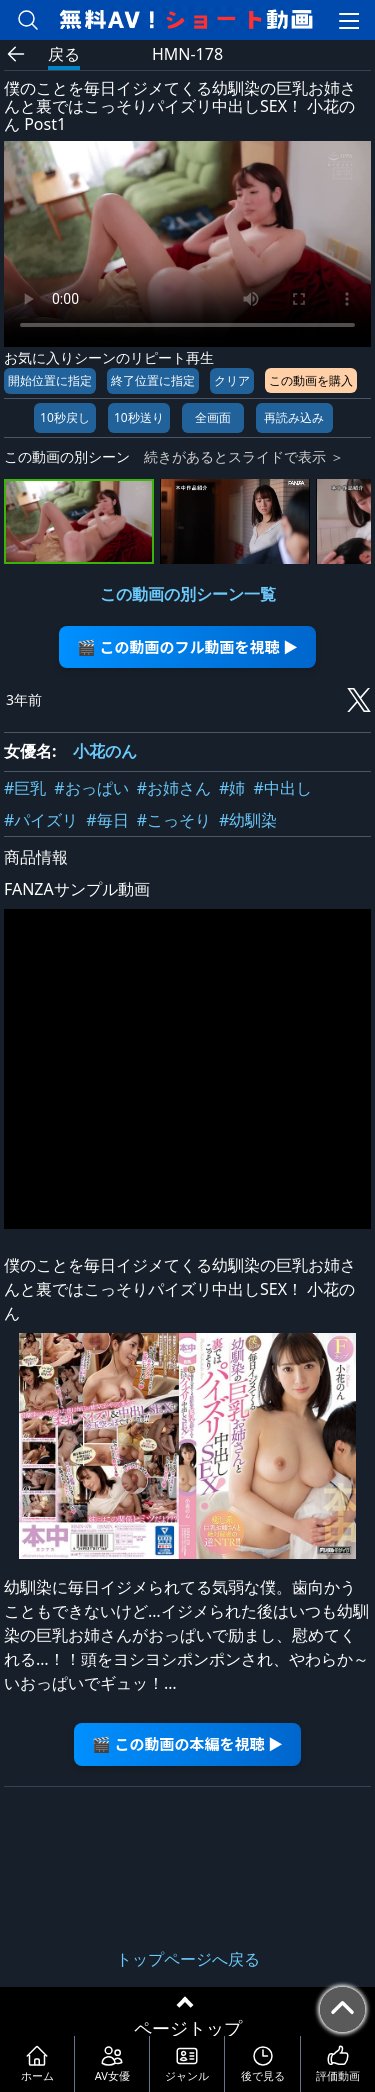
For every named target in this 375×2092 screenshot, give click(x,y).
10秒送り (139, 417)
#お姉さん (174, 788)
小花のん (105, 751)
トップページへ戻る (188, 1959)
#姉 (232, 788)
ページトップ (188, 2028)
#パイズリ (41, 820)
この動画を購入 (311, 380)
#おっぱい (91, 788)
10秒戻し (65, 417)
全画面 (213, 417)
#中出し (282, 788)
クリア (232, 380)
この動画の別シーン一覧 (188, 594)
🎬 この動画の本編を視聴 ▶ (187, 1743)
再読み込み (294, 417)
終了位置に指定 (153, 380)
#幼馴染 (248, 820)
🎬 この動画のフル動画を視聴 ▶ (187, 646)
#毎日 (107, 820)
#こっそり (174, 820)
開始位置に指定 (50, 380)
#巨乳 (25, 788)
